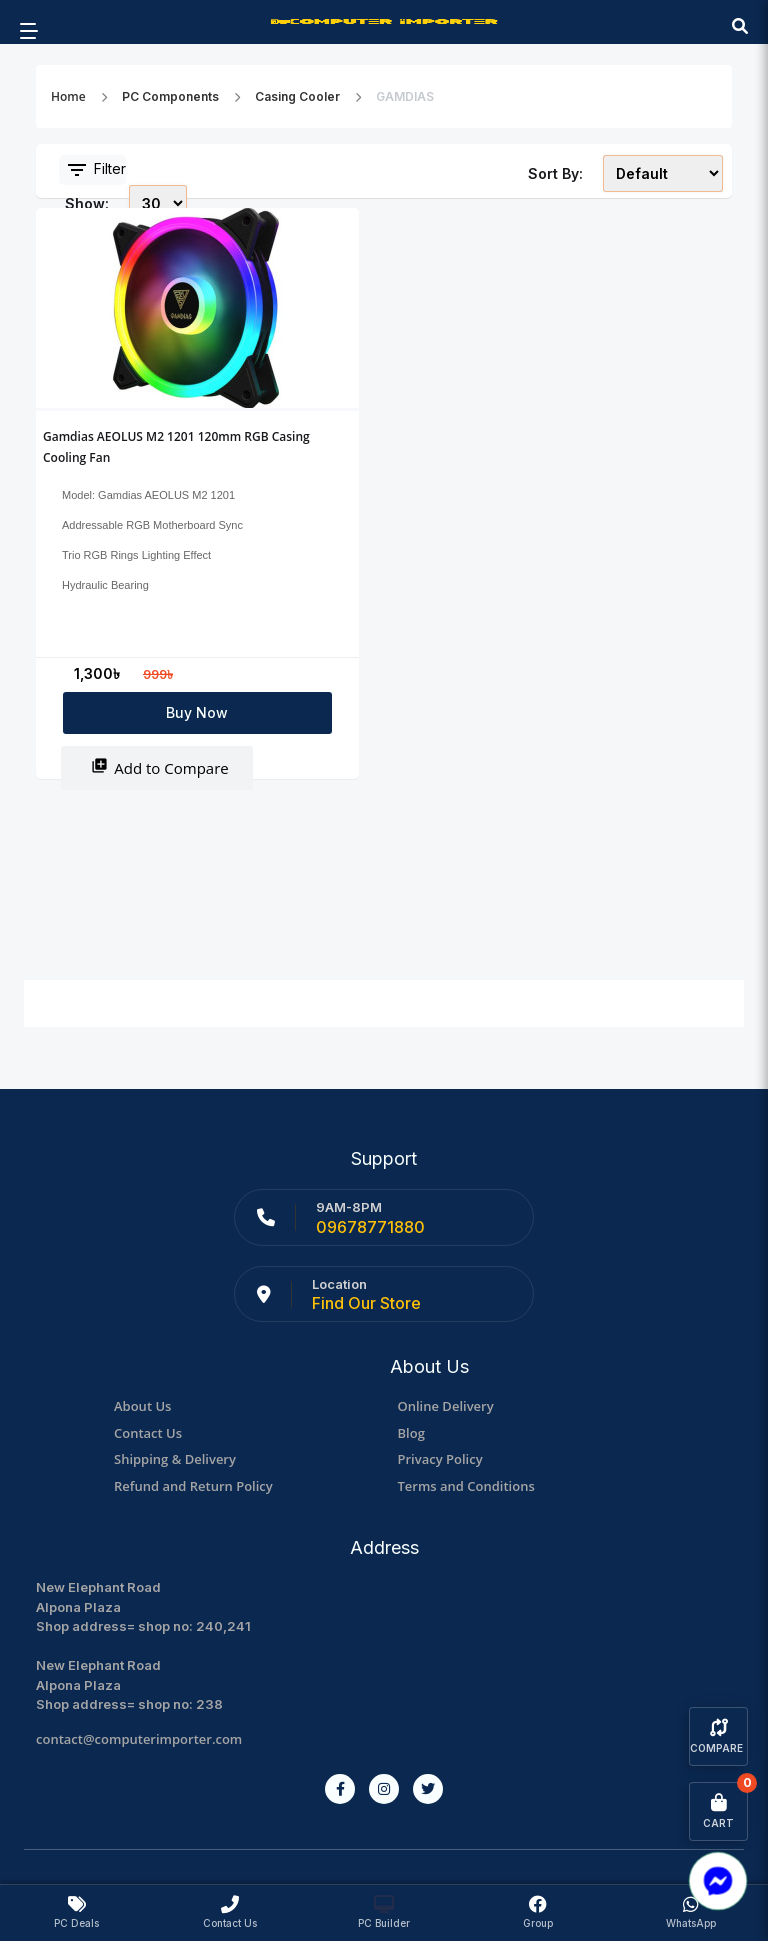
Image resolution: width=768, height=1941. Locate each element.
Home (68, 96)
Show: (87, 203)
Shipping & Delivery (175, 1459)
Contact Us (148, 1433)
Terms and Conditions (466, 1486)
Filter (95, 170)
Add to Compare (159, 767)
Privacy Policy (440, 1459)
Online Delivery (446, 1406)
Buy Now (197, 712)
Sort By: (555, 173)
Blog (411, 1433)
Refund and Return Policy (193, 1486)
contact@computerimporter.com (139, 1739)
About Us (142, 1406)
